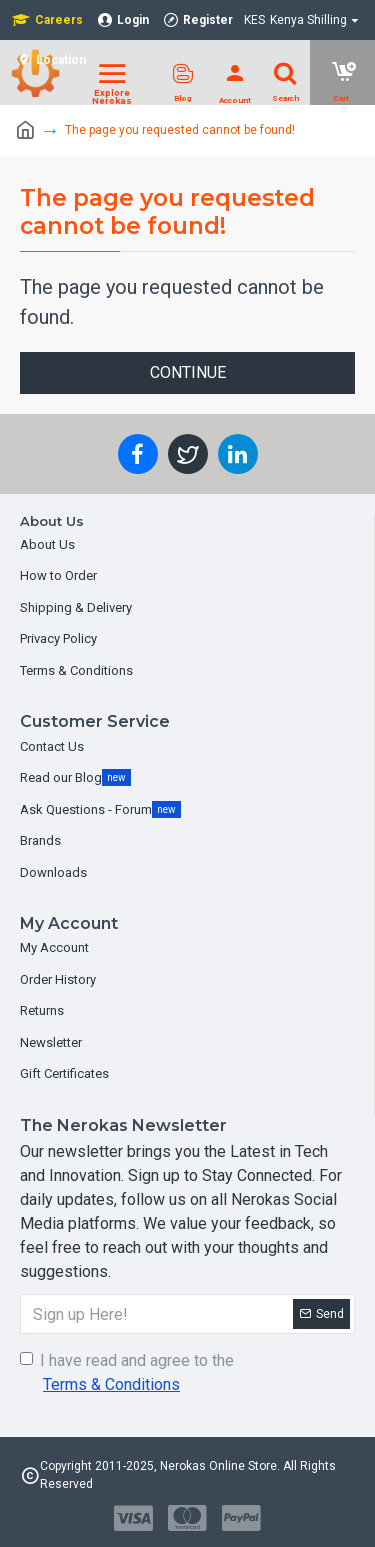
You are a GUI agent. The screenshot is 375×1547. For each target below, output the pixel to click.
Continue (188, 372)
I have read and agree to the (127, 1374)
